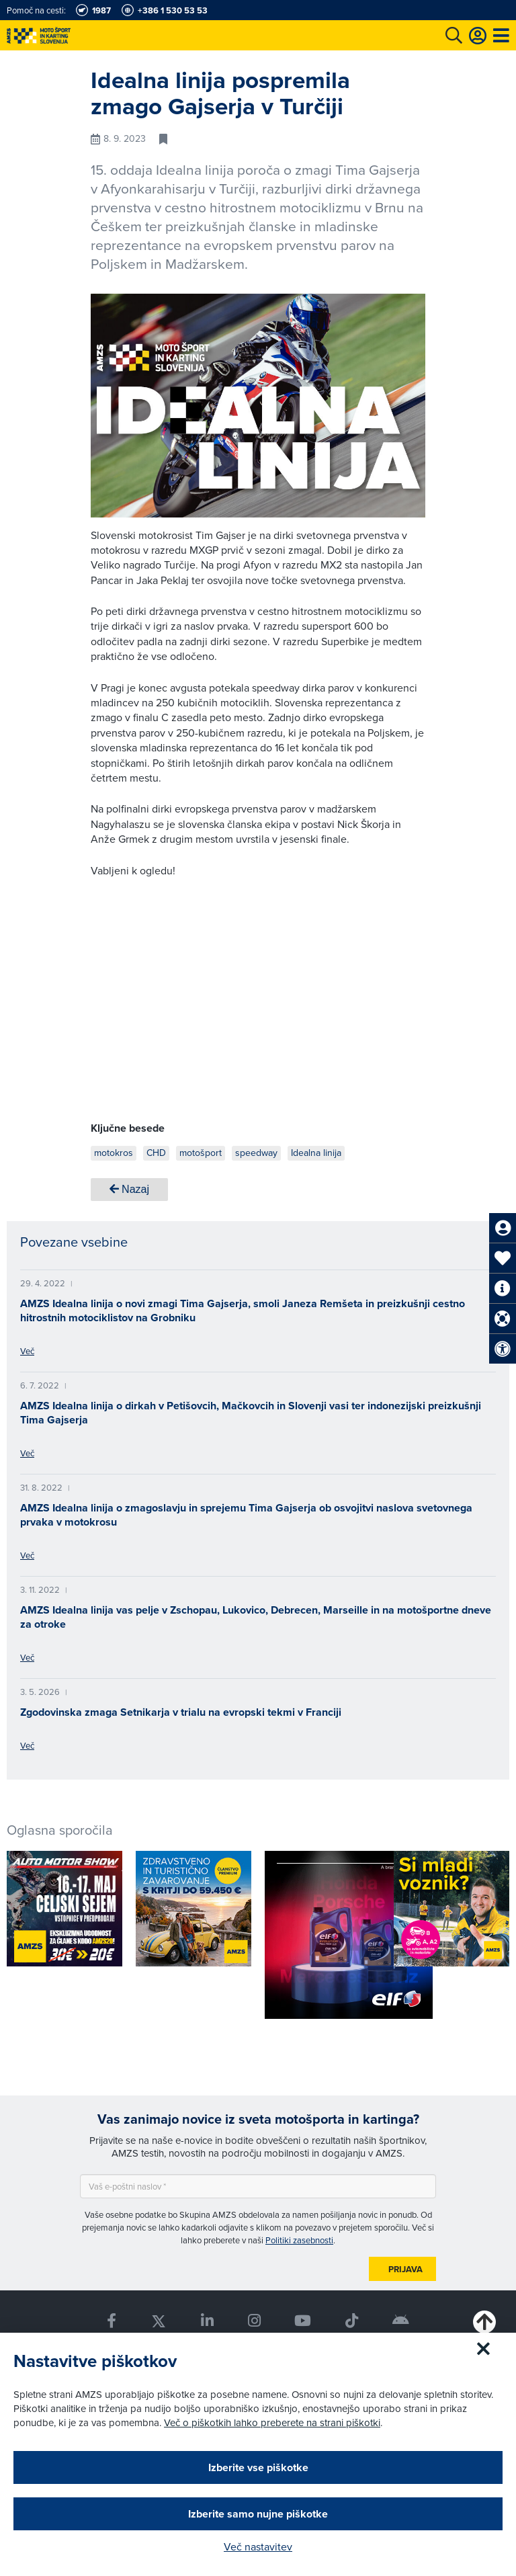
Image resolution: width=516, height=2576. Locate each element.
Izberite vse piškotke (258, 2467)
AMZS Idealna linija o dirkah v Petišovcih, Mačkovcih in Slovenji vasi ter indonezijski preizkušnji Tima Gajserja (250, 1412)
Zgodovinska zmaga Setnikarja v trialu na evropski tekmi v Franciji (180, 1712)
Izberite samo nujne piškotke (258, 2514)
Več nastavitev (258, 2546)
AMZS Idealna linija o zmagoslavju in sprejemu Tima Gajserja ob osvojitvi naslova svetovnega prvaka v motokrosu (246, 1515)
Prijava (405, 2269)
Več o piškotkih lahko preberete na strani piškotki (272, 2422)
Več (27, 1351)
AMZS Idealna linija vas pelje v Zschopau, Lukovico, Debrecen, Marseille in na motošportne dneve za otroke (255, 1617)
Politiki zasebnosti (299, 2240)
